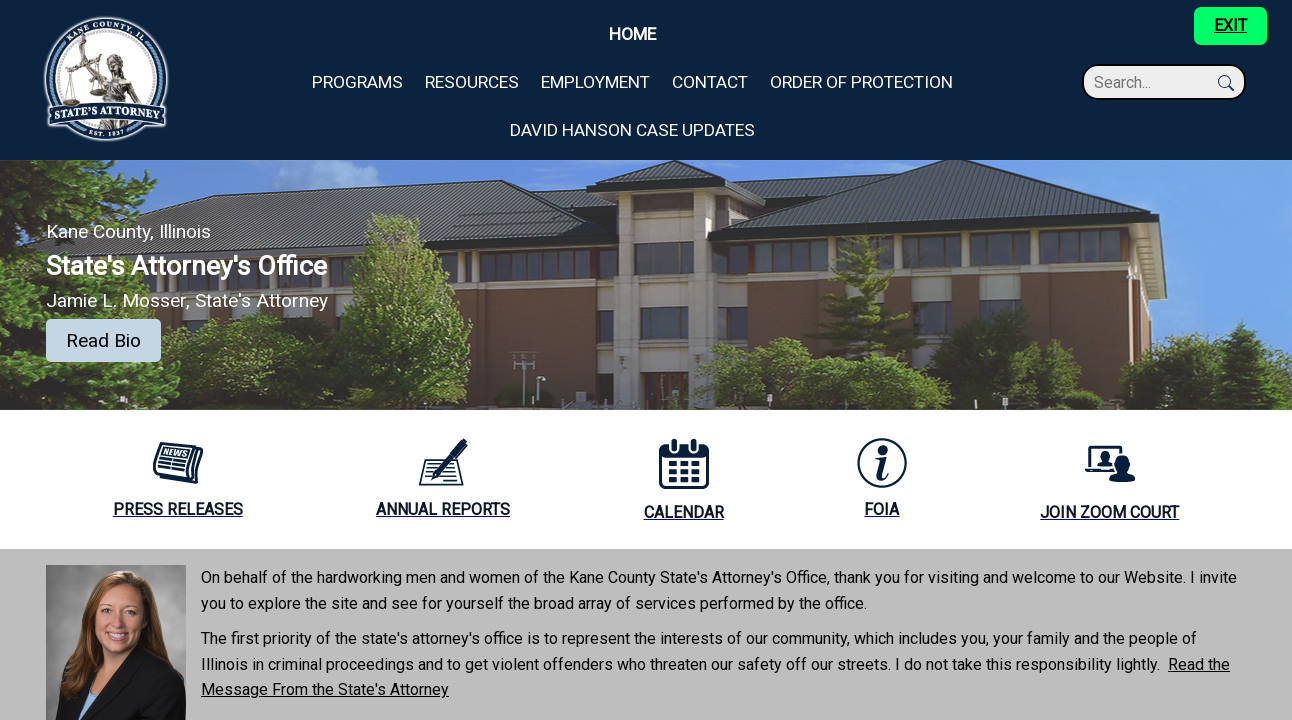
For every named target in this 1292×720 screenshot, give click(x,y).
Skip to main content (71, 11)
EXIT (1230, 25)
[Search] (1154, 82)
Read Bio (103, 340)
